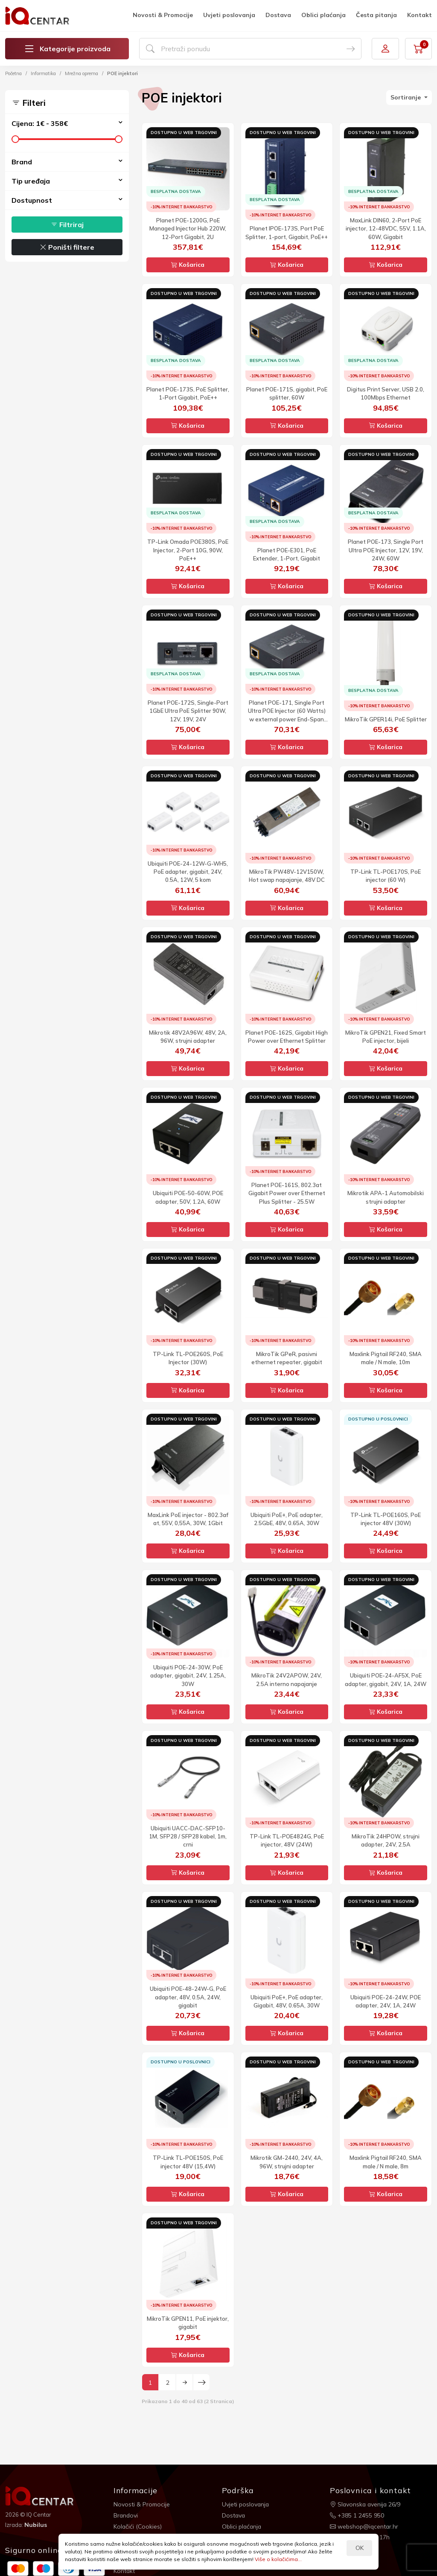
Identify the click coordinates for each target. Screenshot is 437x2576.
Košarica (187, 264)
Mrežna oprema (81, 73)
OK (359, 2548)
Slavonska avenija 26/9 (366, 2504)
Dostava (278, 15)
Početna (13, 73)
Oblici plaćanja (323, 15)
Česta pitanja (376, 15)
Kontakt (419, 15)
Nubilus (35, 2525)
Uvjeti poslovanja (229, 15)
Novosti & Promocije (163, 15)
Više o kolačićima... (278, 2559)
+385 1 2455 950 (357, 2515)
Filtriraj (67, 224)
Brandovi (126, 2515)
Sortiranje (406, 97)
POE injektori (122, 73)
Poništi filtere (67, 247)
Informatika (43, 73)
